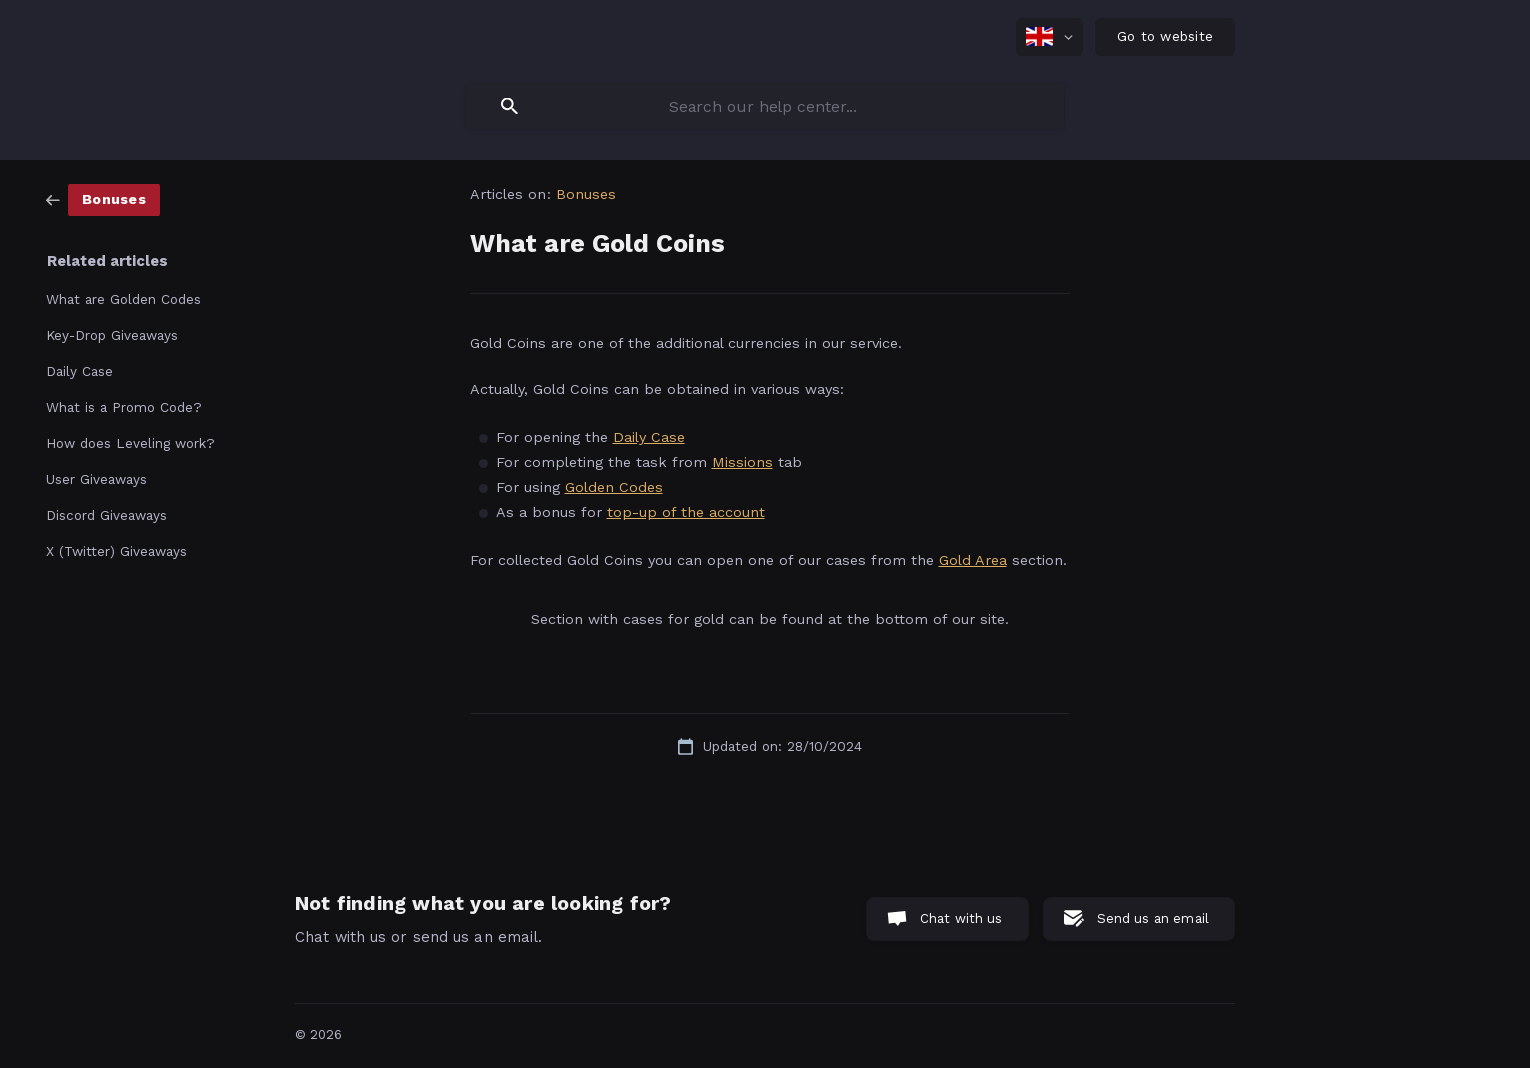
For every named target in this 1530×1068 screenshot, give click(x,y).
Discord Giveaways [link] (106, 515)
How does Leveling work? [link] (130, 443)
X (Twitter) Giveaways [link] (116, 551)
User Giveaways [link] (96, 479)
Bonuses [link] (586, 194)
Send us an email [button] (1153, 918)
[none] (1049, 37)
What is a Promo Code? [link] (124, 407)
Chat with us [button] (961, 918)
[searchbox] (765, 106)
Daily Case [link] (79, 371)
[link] (103, 199)
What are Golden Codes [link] (123, 299)
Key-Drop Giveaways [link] (112, 335)
